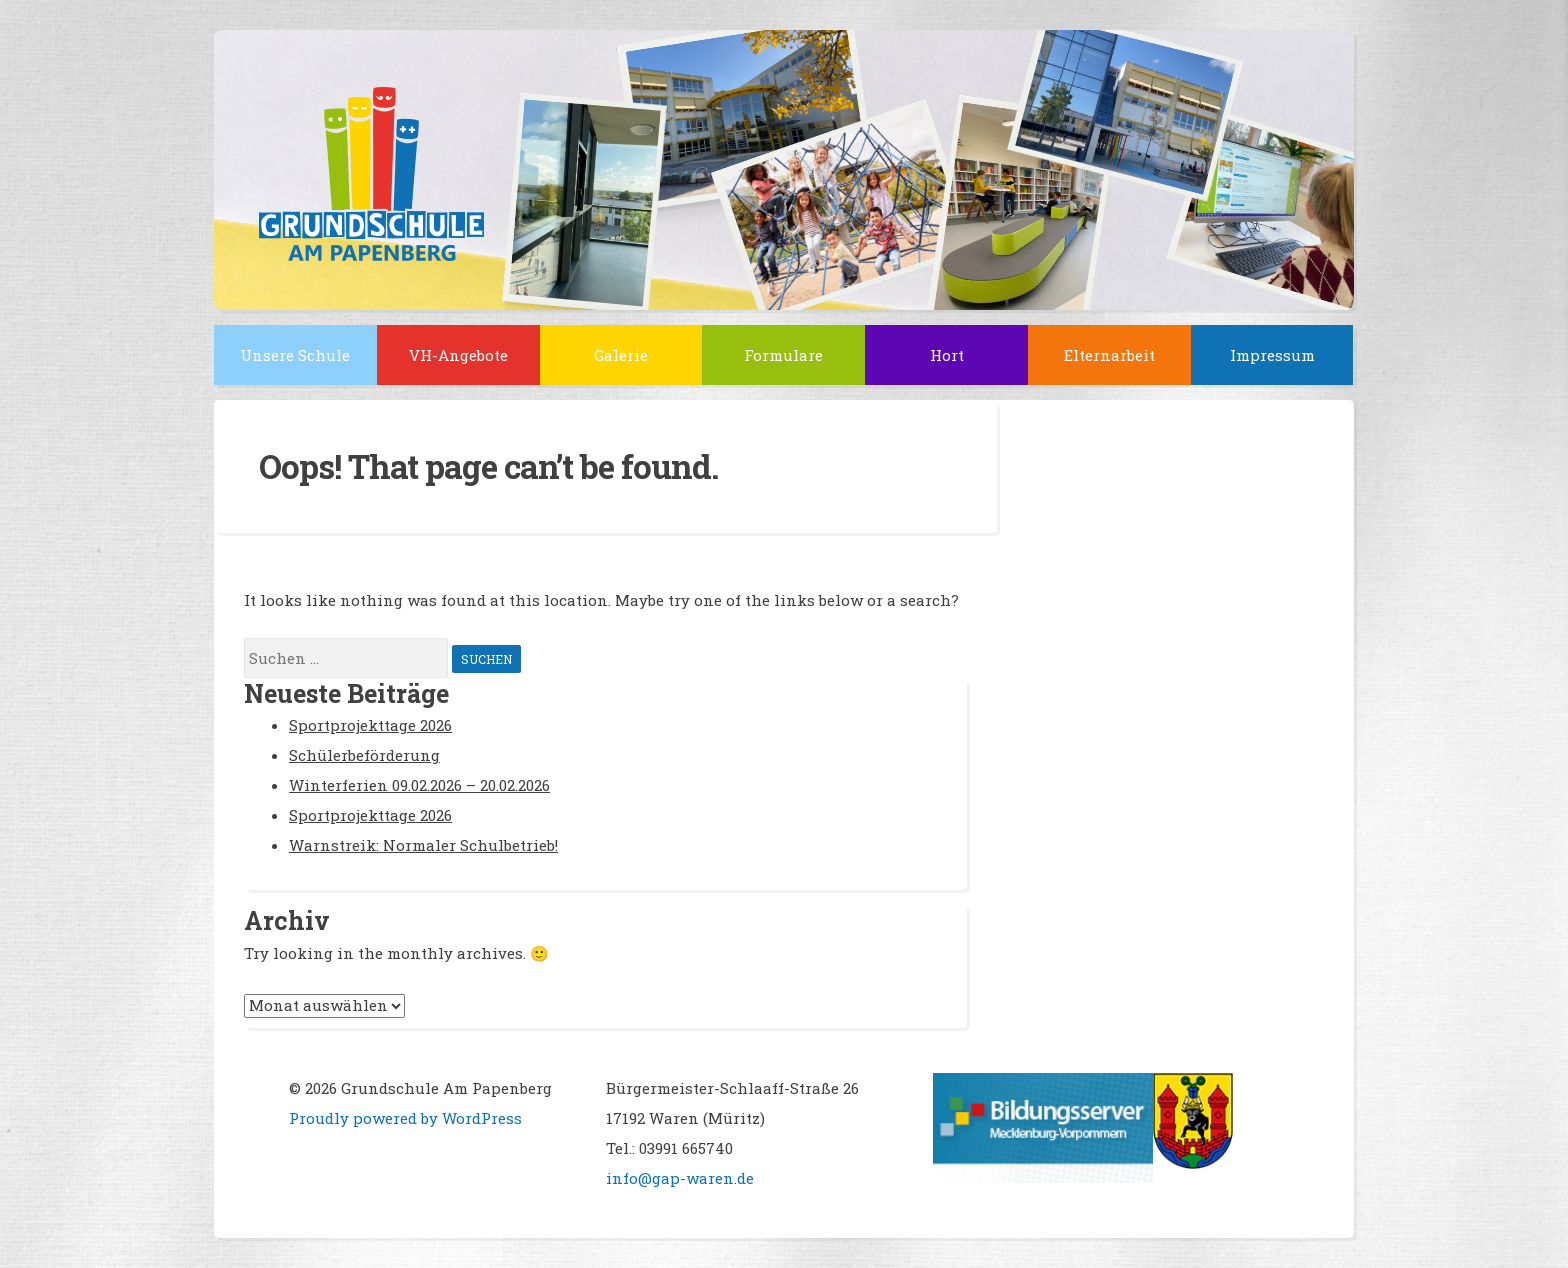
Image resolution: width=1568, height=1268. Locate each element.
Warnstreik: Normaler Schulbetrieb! (423, 845)
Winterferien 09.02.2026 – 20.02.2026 (419, 785)
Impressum (1272, 355)
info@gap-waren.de (680, 1178)
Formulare (783, 355)
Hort (947, 355)
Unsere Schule (295, 355)
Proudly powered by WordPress (405, 1118)
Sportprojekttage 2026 (370, 725)
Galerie (621, 355)
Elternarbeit (1109, 355)
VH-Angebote (458, 355)
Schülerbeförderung (364, 755)
